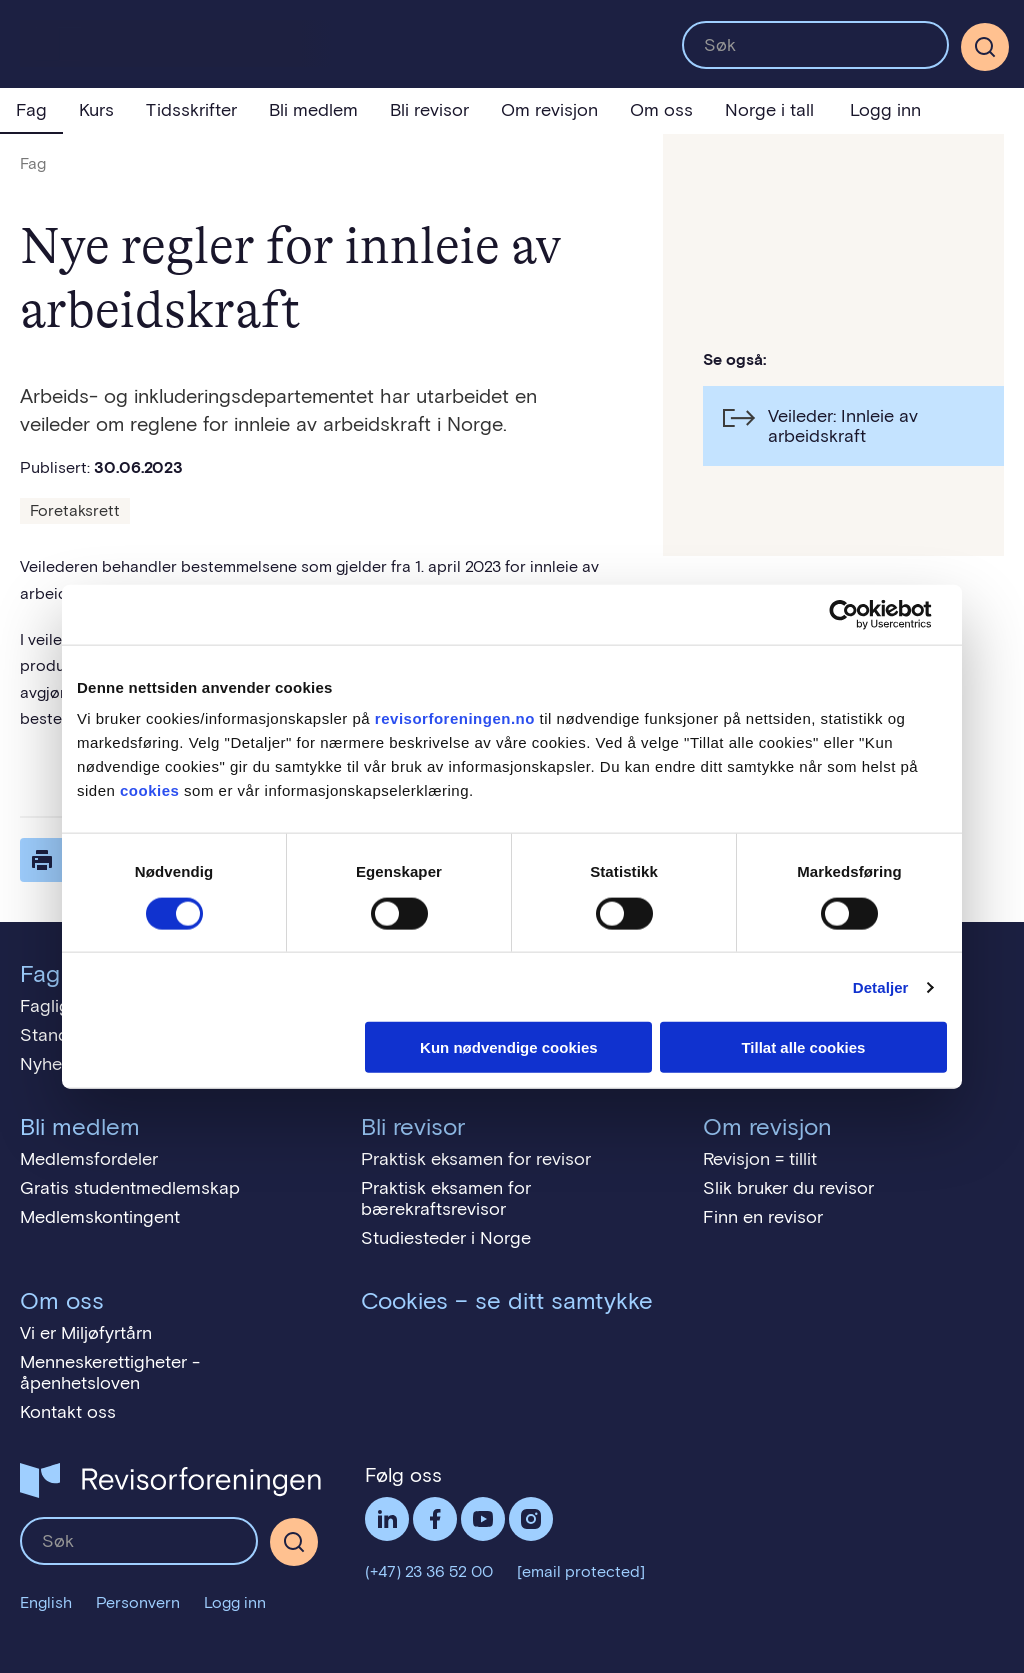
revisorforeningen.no (455, 718)
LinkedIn (387, 1519)
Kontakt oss (68, 1412)
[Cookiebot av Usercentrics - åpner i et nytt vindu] (859, 614)
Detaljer (881, 986)
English (46, 1602)
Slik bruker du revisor (788, 1188)
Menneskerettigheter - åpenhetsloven (110, 1372)
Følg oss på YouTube (483, 1519)
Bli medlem (313, 110)
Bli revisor (429, 110)
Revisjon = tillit (760, 1159)
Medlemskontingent (100, 1217)
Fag (31, 110)
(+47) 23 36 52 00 (429, 1571)
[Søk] (985, 47)
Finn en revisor (763, 1217)
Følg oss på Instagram (531, 1519)
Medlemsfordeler (89, 1159)
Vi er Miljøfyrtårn (86, 1333)
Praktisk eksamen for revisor (476, 1159)
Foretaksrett (75, 510)
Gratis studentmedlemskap (130, 1188)
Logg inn (885, 110)
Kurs (96, 110)
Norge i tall (769, 110)
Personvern (138, 1602)
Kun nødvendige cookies (509, 1047)
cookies (149, 790)
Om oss (661, 110)
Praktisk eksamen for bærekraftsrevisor (446, 1198)
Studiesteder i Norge (446, 1238)
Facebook (435, 1519)
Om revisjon (549, 110)
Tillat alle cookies (803, 1047)
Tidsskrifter (191, 110)
